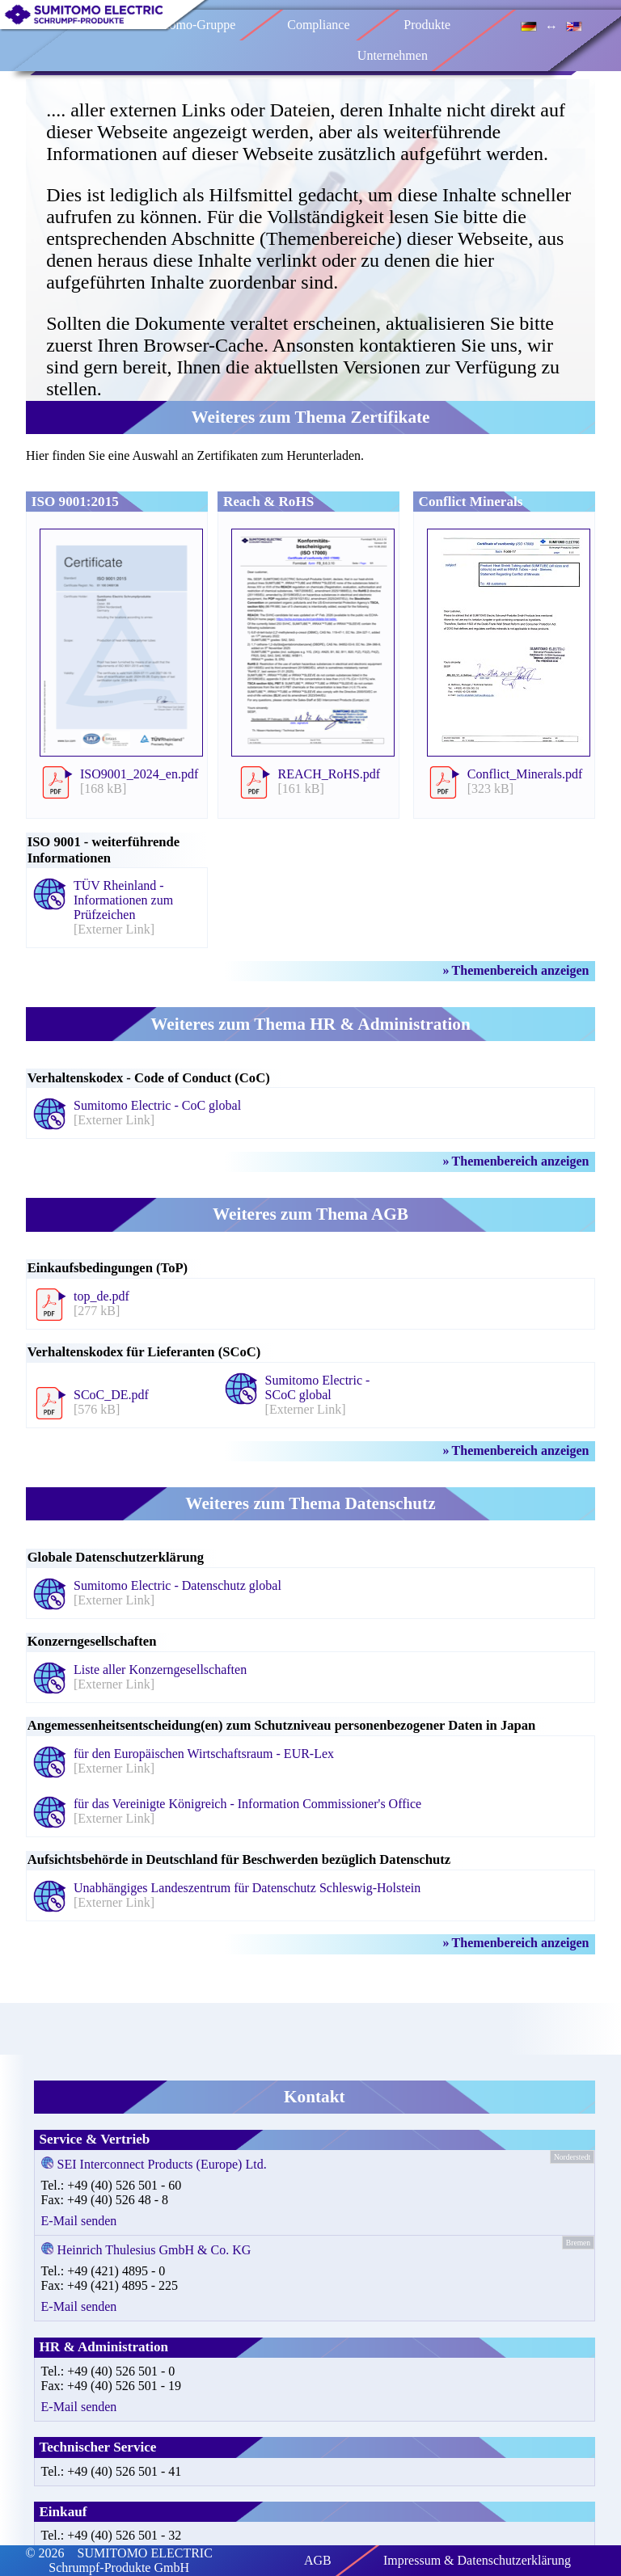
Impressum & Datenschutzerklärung (477, 2560)
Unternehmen (392, 55)
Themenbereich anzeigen (520, 970)
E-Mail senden (79, 2221)
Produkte (426, 25)
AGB (318, 2560)
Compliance (318, 25)
